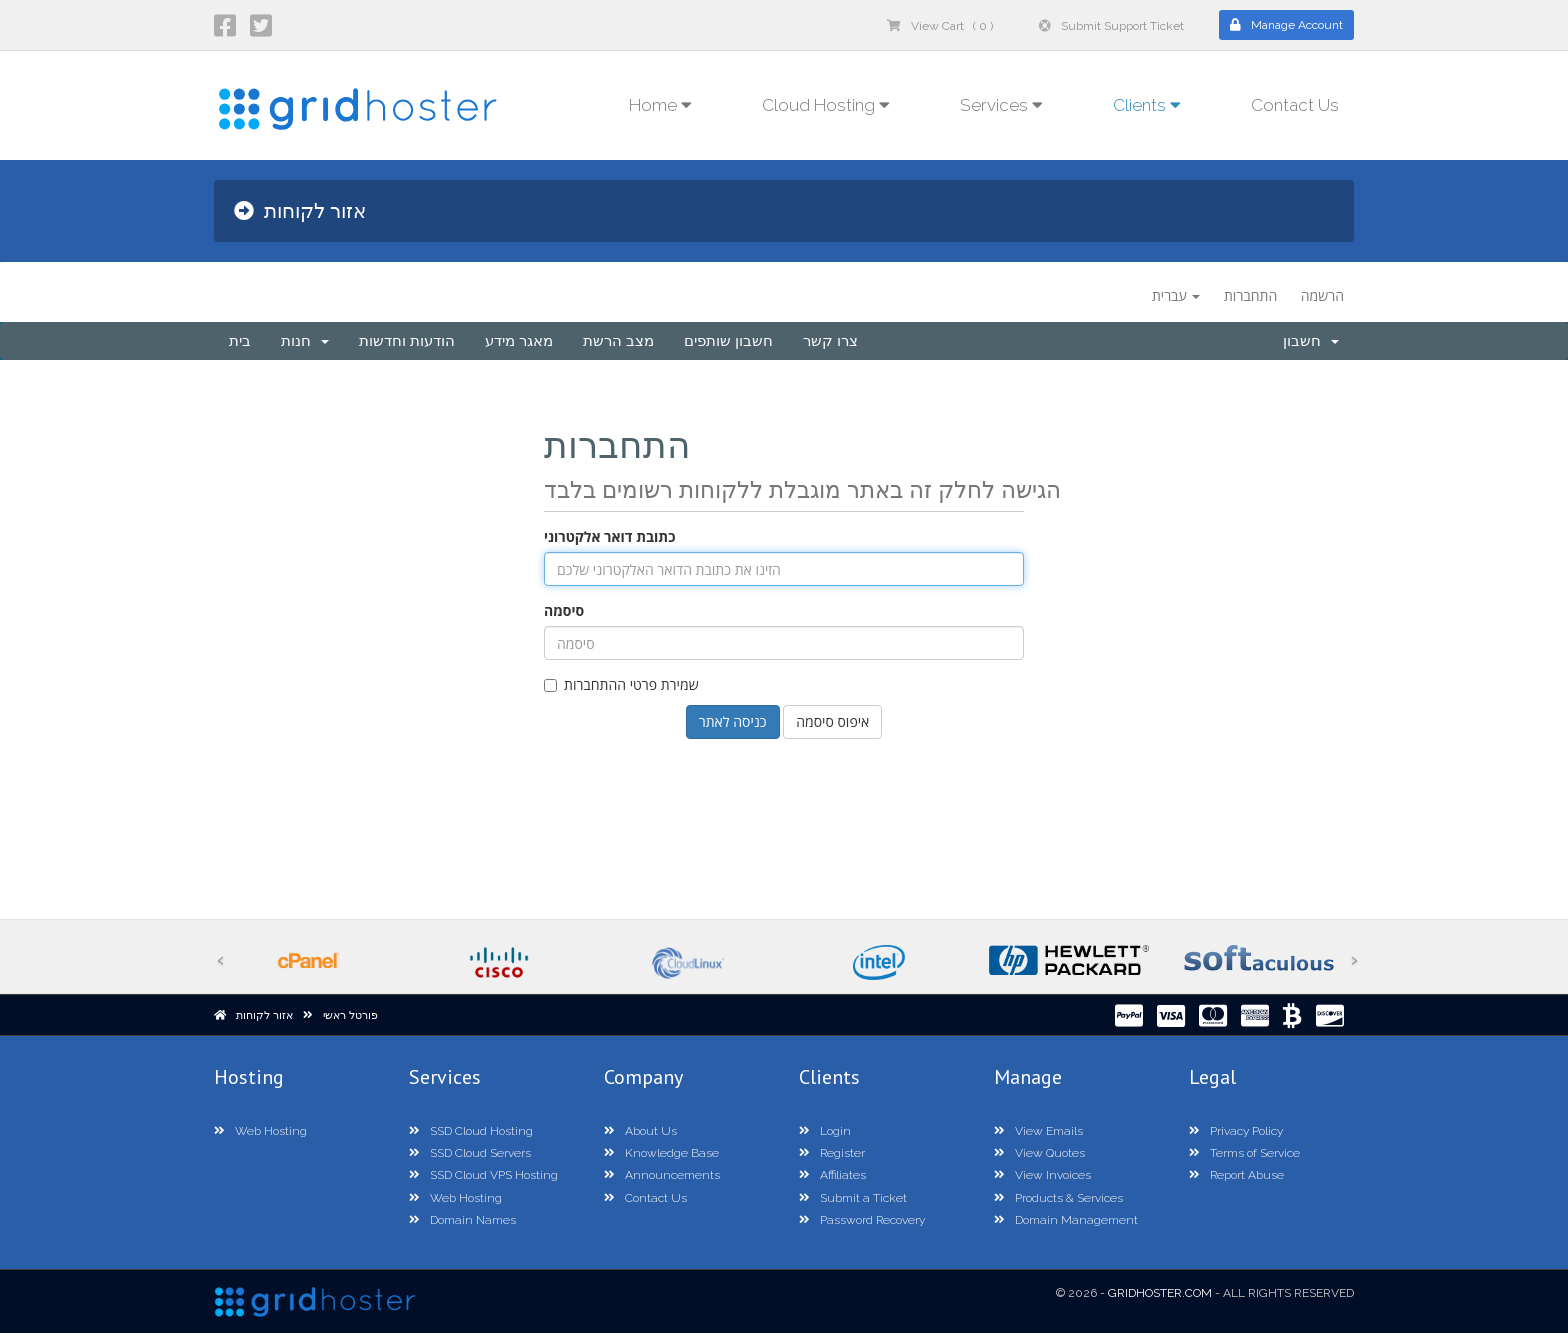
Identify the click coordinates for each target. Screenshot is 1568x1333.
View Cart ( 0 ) (940, 26)
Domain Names (462, 1220)
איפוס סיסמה (832, 721)
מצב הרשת (618, 341)
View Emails (1038, 1131)
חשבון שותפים (728, 341)
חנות (305, 341)
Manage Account (1286, 25)
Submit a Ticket (853, 1198)
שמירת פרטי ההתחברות (621, 684)
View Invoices (1042, 1175)
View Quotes (1039, 1153)
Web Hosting (260, 1131)
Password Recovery (862, 1220)
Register (832, 1153)
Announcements (662, 1175)
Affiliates (832, 1175)
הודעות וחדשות (407, 341)
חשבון (1311, 341)
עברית (1176, 295)
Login (825, 1131)
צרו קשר (830, 341)
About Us (640, 1131)
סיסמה (564, 610)
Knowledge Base (661, 1153)
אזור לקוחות (264, 1015)
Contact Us (1295, 105)
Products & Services (1058, 1198)
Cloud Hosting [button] (826, 105)
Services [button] (1001, 105)
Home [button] (660, 105)
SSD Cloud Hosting (471, 1131)
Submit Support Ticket (1111, 26)
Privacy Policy (1236, 1131)
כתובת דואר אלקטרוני (609, 536)
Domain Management (1066, 1220)
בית (240, 341)
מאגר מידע (519, 341)
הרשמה (1322, 295)
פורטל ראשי (350, 1015)
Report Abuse (1236, 1175)
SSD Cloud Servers (470, 1153)
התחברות (1250, 295)
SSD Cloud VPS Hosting (483, 1175)
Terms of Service (1244, 1153)
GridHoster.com (1160, 1293)
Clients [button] (1147, 105)
